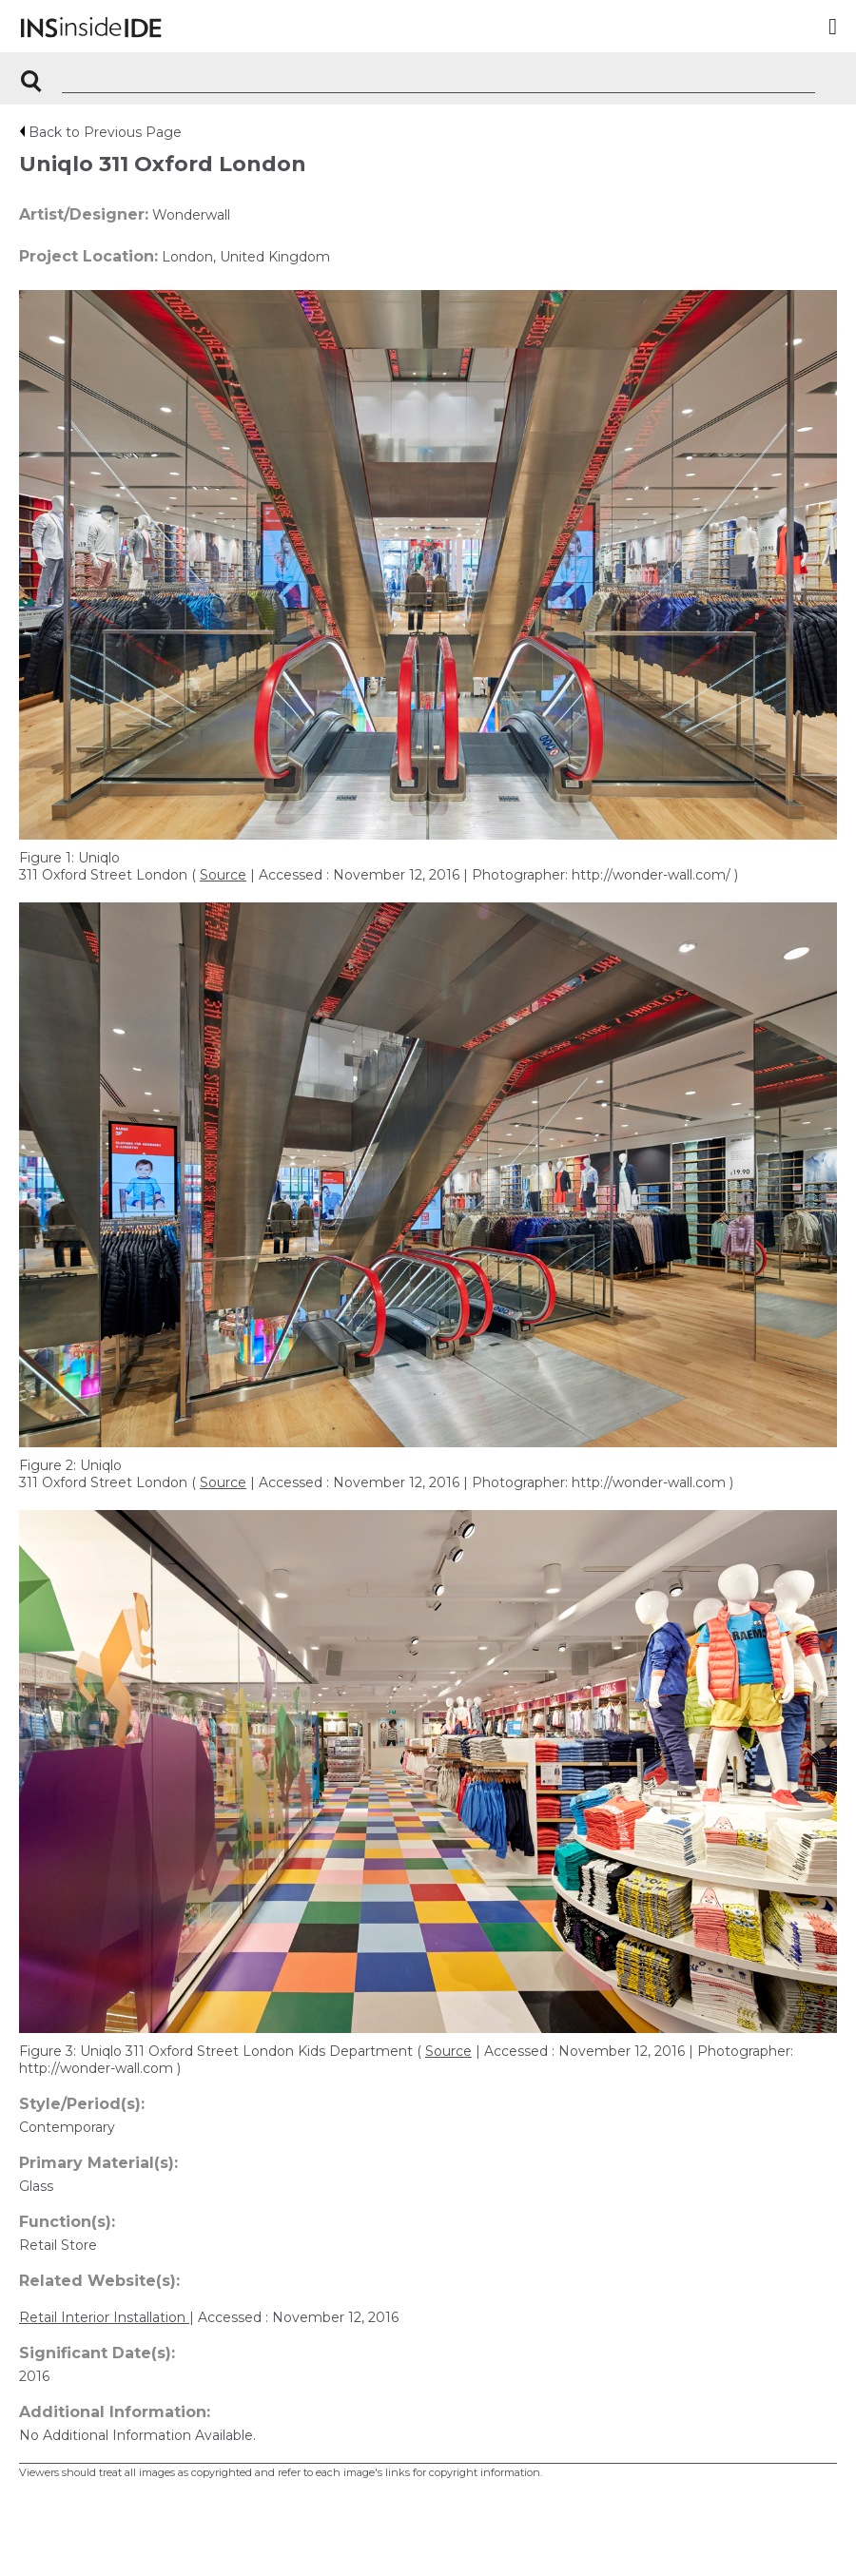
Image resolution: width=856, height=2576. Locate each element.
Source (223, 874)
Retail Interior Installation (104, 2317)
